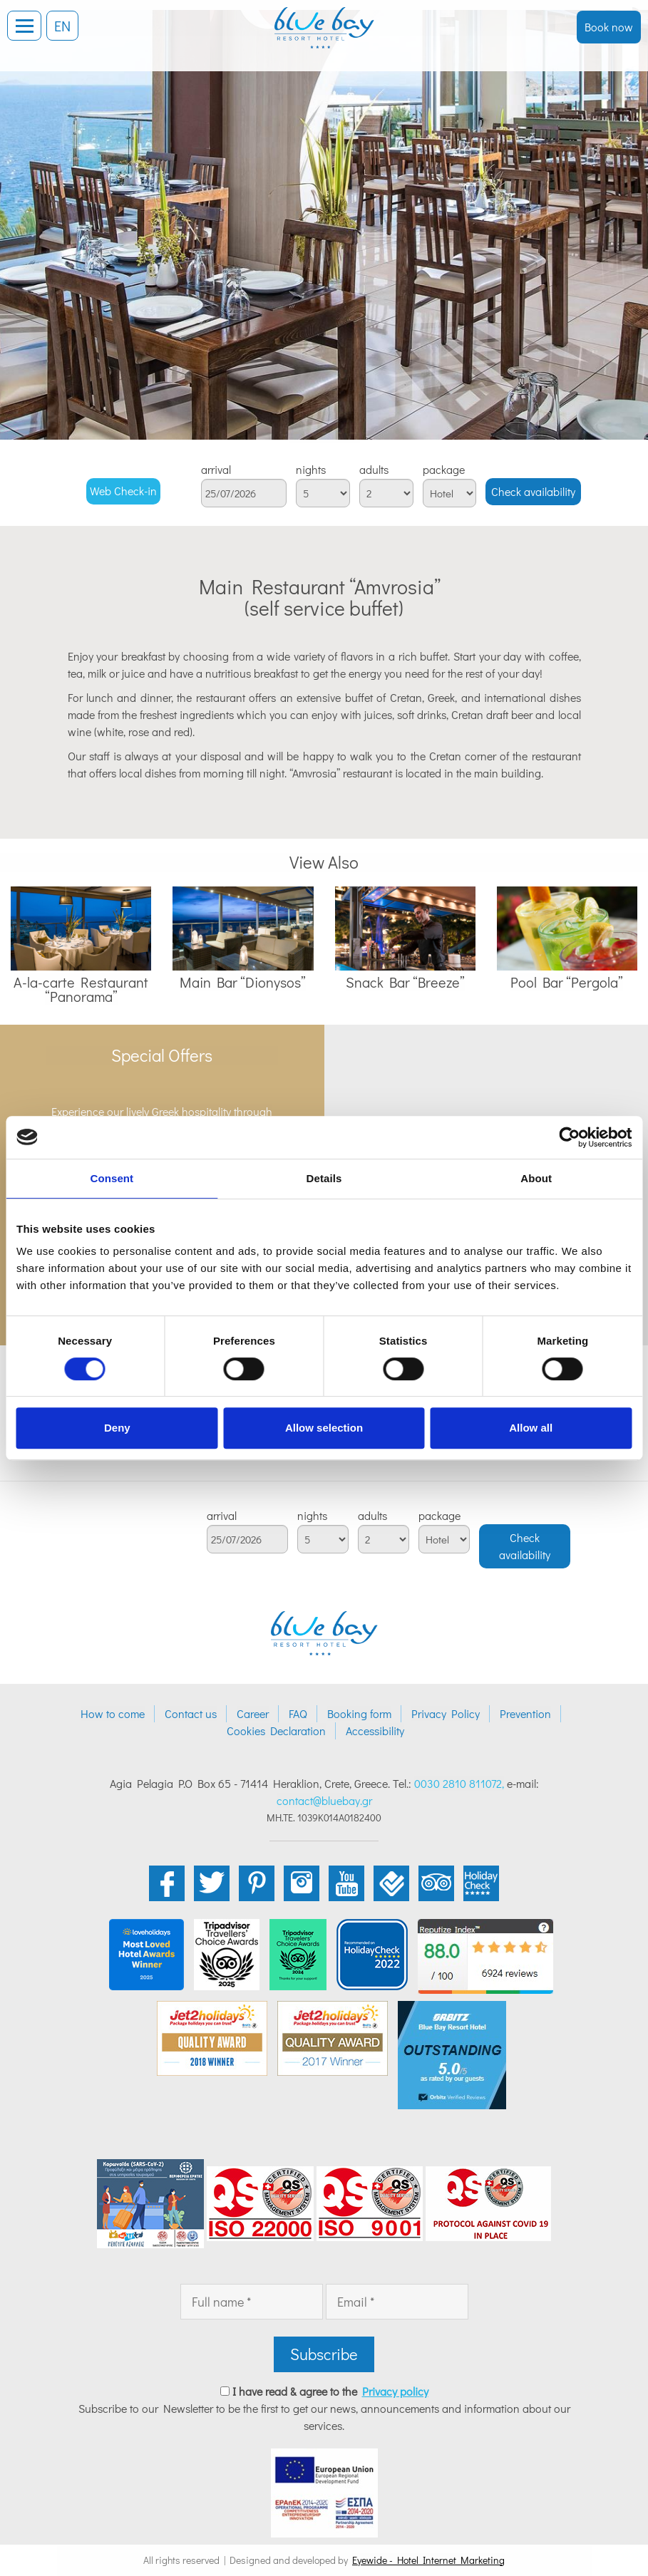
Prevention (525, 1713)
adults (374, 469)
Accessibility (375, 1730)
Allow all (530, 1428)
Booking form (359, 1713)
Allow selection (324, 1428)
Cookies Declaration (276, 1730)
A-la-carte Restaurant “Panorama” (81, 989)
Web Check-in (123, 490)
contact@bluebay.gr (324, 1800)
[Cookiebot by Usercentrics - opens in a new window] (569, 1137)
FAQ (298, 1713)
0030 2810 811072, (459, 1783)
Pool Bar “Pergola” (566, 982)
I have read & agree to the (330, 2391)
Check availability (533, 491)
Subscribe (324, 2354)
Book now (609, 26)
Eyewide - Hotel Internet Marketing (428, 2560)
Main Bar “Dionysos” (243, 982)
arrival (216, 469)
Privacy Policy (445, 1713)
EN (62, 25)
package (444, 469)
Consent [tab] (111, 1178)
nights (311, 469)
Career (253, 1713)
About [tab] (536, 1178)
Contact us (191, 1713)
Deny (117, 1428)
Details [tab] (324, 1178)
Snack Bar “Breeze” (405, 982)
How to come (113, 1713)
